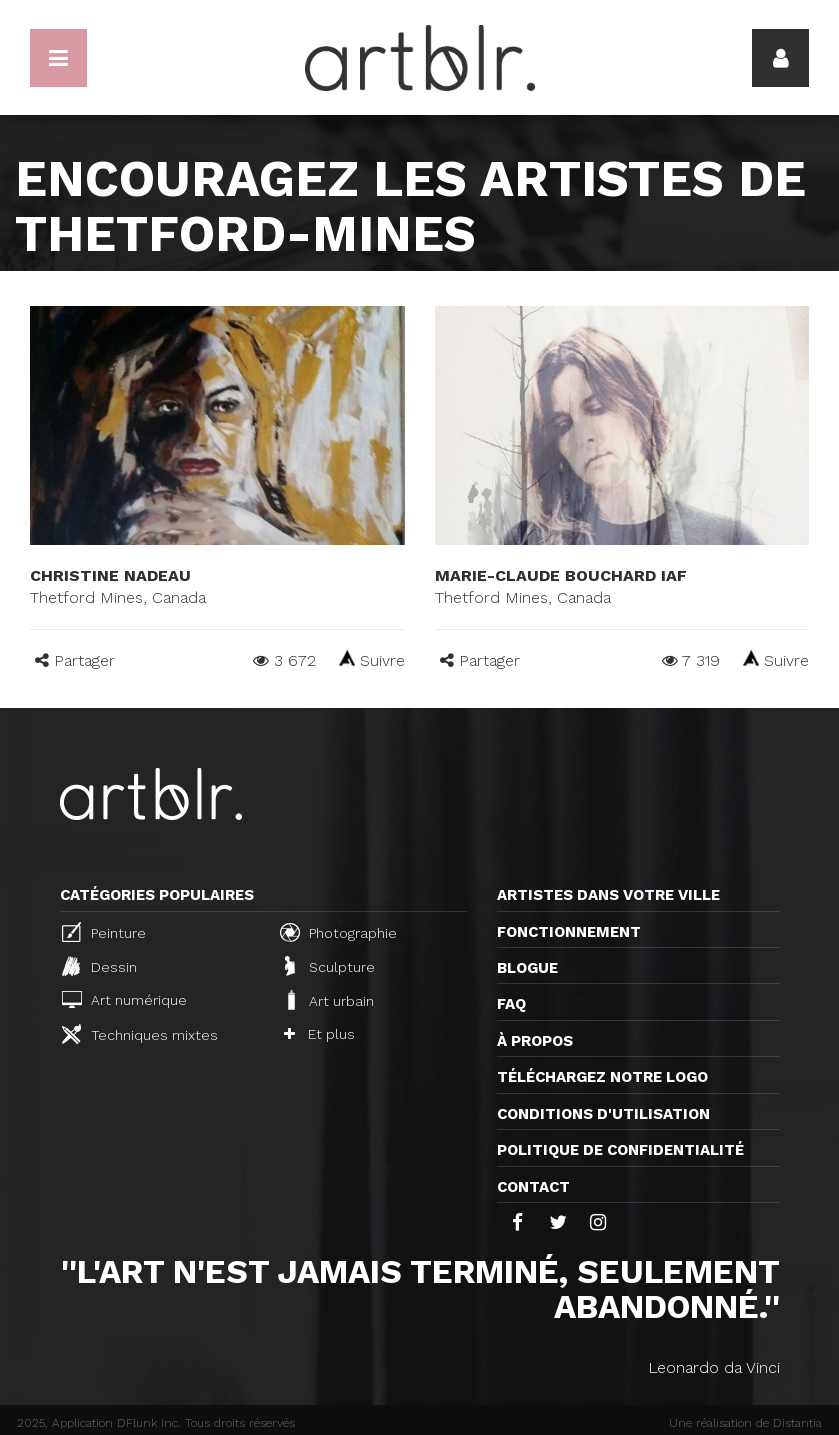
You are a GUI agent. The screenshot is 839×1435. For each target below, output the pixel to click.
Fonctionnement (569, 932)
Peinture (104, 932)
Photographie (338, 932)
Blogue (527, 968)
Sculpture (330, 966)
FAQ (511, 1004)
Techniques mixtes (140, 1034)
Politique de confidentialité (620, 1150)
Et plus (319, 1034)
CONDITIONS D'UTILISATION (603, 1114)
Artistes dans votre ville (608, 895)
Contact (533, 1187)
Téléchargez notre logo (602, 1077)
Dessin (99, 966)
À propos (535, 1041)
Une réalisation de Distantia (745, 1423)
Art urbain (329, 1000)
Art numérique (124, 999)
